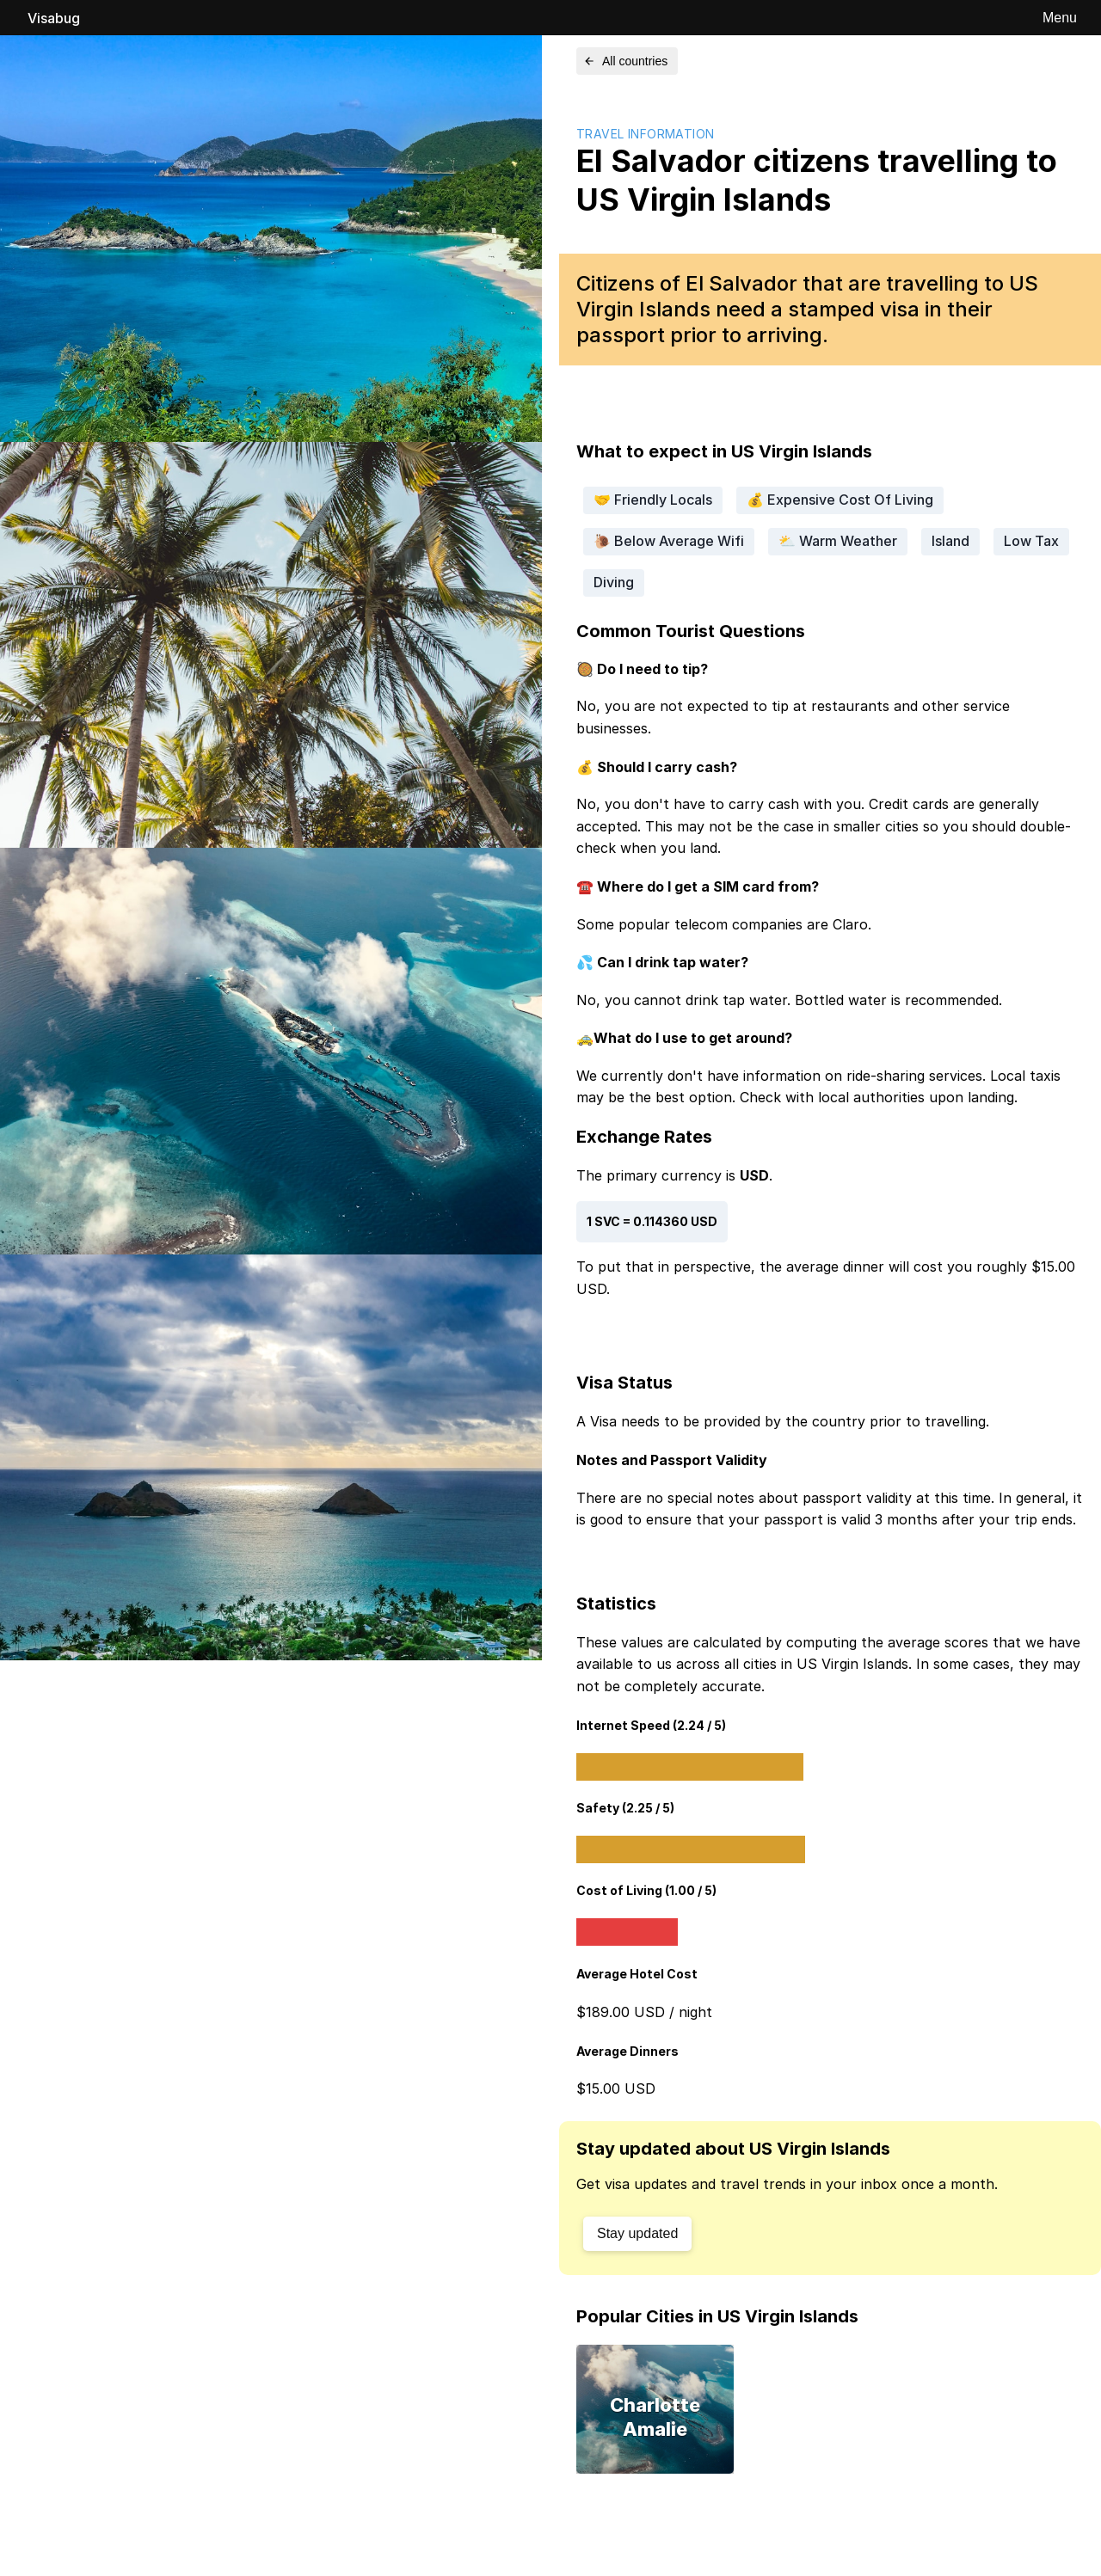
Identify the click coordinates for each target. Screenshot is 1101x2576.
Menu (1060, 17)
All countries (625, 61)
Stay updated (637, 2233)
